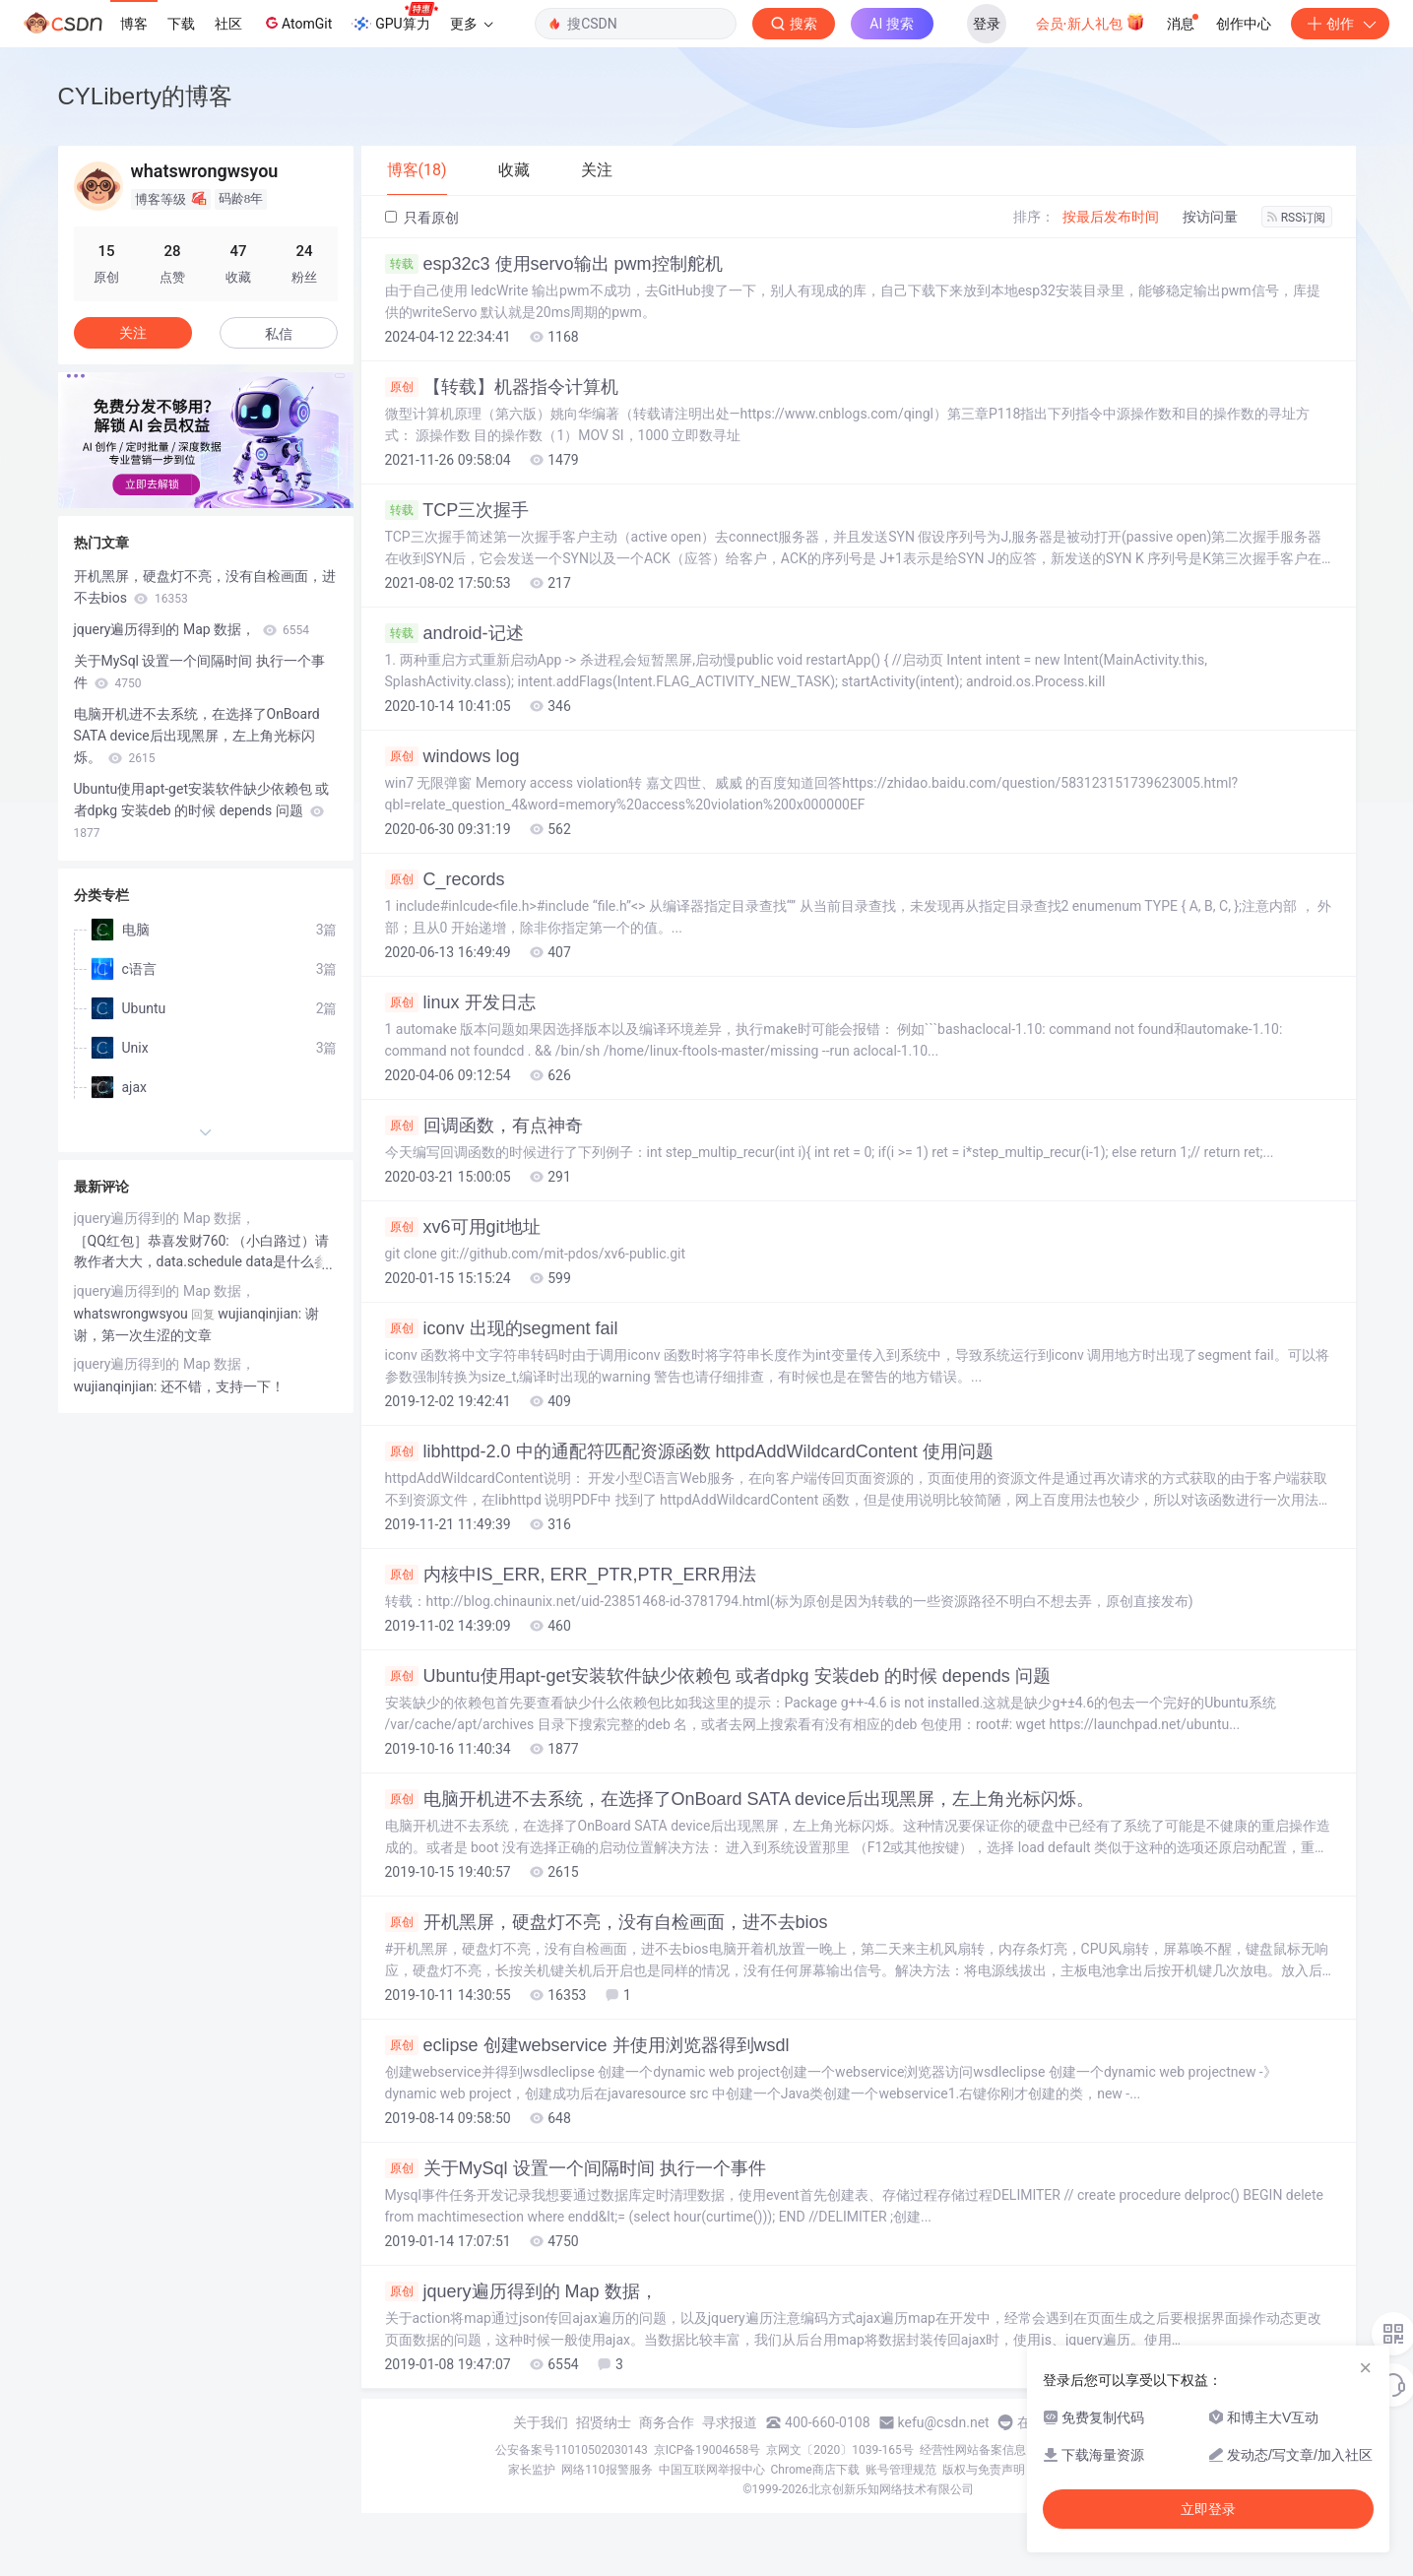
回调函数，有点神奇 (484, 1125)
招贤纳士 (603, 2422)
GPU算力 (394, 17)
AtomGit (297, 22)
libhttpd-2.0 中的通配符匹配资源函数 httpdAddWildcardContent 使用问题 (689, 1451)
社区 (228, 24)
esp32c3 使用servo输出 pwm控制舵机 (554, 264)
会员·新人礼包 (1090, 22)
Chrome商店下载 (815, 2470)
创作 (1340, 24)
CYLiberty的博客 (145, 96)
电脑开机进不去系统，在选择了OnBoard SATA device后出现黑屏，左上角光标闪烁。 (739, 1799)
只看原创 (422, 217)
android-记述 (454, 633)
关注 (133, 333)
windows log (452, 756)
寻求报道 (729, 2422)
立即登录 (1208, 2509)
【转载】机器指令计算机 (501, 387)
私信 (278, 334)
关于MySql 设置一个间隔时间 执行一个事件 (575, 2168)
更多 (471, 24)
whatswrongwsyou (131, 1313)
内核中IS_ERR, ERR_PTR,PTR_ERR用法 (570, 1574)
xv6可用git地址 (463, 1227)
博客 (134, 24)
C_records (445, 879)
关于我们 (540, 2422)
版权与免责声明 (983, 2470)
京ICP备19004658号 (707, 2450)
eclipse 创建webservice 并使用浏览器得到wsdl (587, 2045)
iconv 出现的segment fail (501, 1328)
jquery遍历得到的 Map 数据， (521, 2291)
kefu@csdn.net (944, 2422)
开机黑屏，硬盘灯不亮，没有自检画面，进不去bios (606, 1922)
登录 (986, 24)
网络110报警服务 (606, 2470)
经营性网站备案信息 (973, 2450)
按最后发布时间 (1110, 217)
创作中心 (1243, 24)
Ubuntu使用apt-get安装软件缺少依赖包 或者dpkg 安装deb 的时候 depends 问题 (718, 1676)
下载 (181, 24)
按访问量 (1210, 217)
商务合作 (666, 2422)
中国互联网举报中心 (712, 2470)
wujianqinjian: (117, 1386)
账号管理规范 (901, 2470)
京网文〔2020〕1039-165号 (840, 2450)
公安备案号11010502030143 (571, 2450)
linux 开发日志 (460, 1002)
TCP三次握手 (457, 510)
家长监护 (531, 2470)
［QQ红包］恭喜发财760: (153, 1241)
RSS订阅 (1296, 218)
